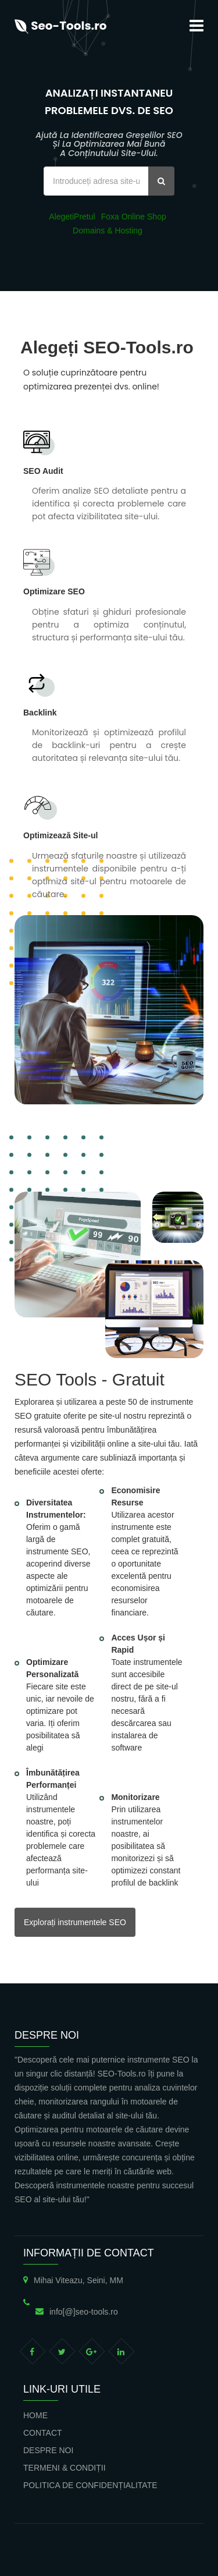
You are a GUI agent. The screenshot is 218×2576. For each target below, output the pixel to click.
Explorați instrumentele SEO (75, 1922)
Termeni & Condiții (64, 2467)
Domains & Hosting (107, 230)
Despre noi (48, 2450)
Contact (42, 2432)
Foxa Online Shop (133, 216)
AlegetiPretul (72, 216)
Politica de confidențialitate (90, 2485)
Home (35, 2415)
